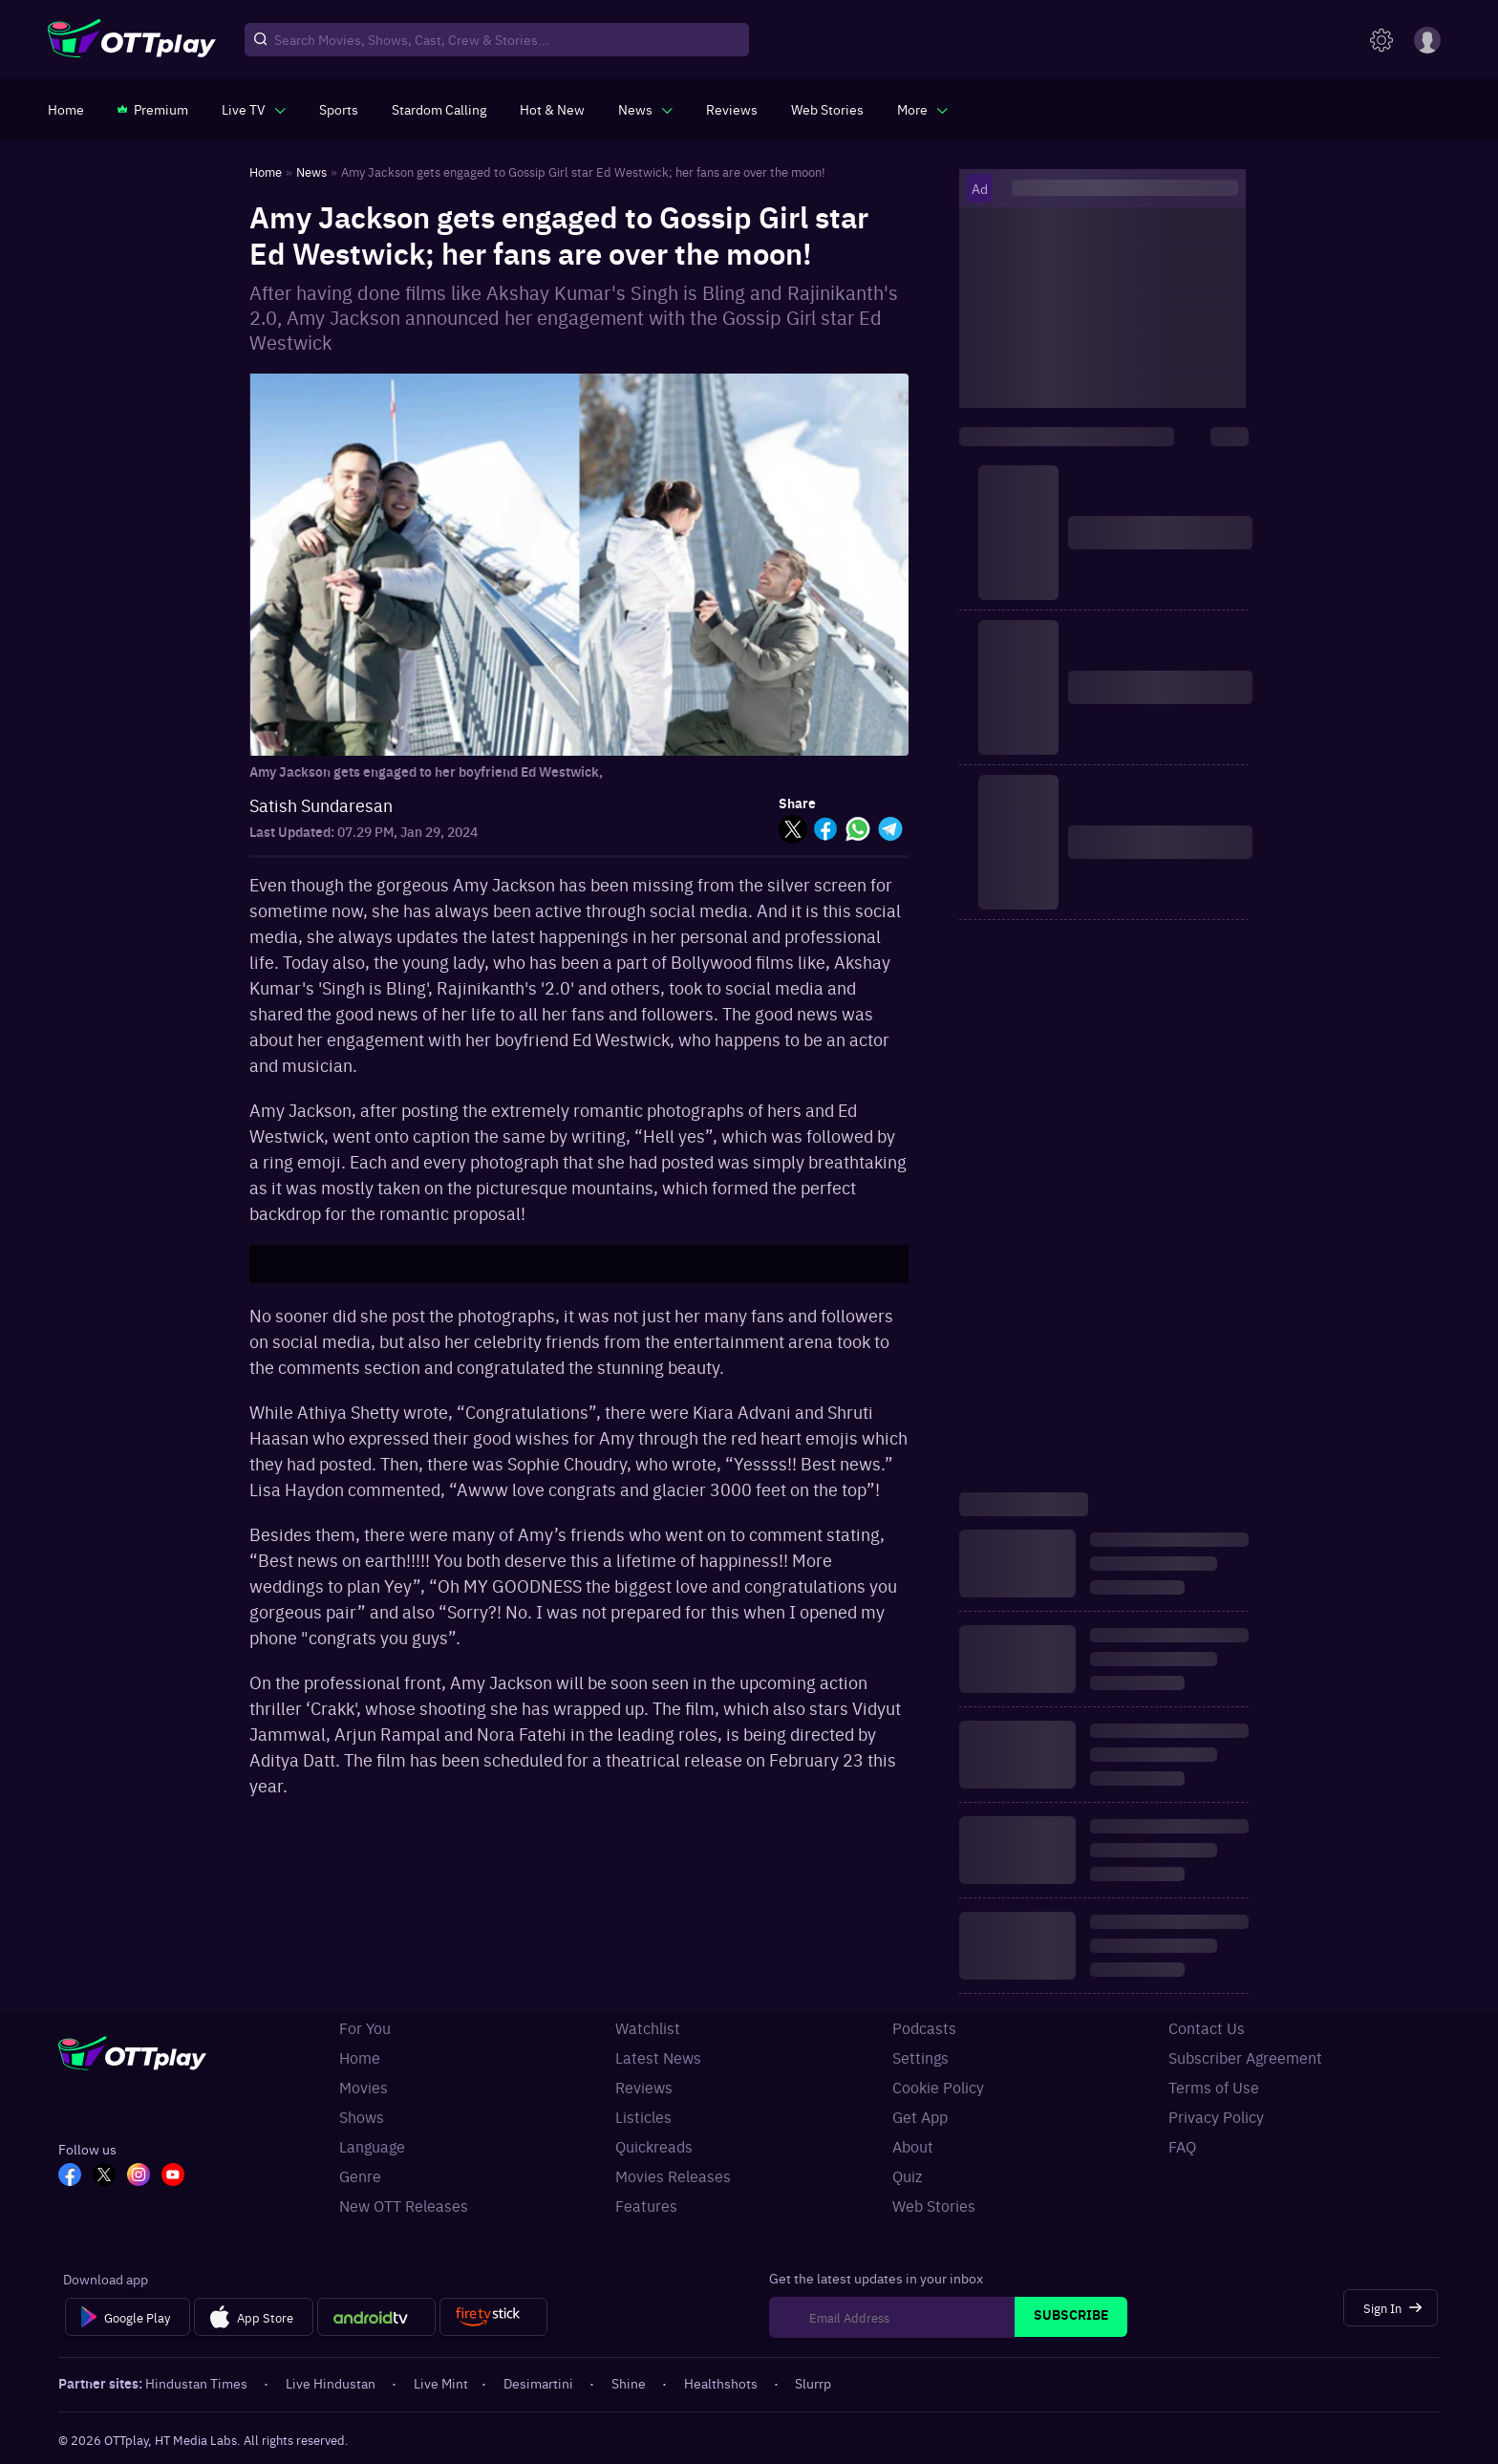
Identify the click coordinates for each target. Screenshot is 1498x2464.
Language (372, 2145)
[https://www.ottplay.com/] (66, 109)
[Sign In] (1390, 2307)
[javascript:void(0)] (254, 109)
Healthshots (722, 2382)
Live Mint (441, 2382)
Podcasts (924, 2027)
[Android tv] (376, 2317)
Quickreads (654, 2145)
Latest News (658, 2057)
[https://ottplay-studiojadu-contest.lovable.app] (439, 109)
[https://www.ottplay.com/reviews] (732, 109)
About (912, 2145)
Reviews (644, 2086)
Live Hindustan (332, 2382)
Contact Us (1206, 2027)
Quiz (907, 2175)
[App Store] (253, 2317)
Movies (363, 2086)
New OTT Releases (403, 2205)
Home (359, 2057)
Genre (360, 2175)
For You (365, 2027)
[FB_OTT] (69, 2176)
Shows (361, 2116)
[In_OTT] (138, 2176)
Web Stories (933, 2205)
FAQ (1182, 2145)
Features (646, 2205)
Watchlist (647, 2027)
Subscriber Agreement (1245, 2057)
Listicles (643, 2116)
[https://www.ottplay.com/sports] (338, 109)
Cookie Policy (938, 2086)
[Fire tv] (493, 2317)
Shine (630, 2382)
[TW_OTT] (104, 2176)
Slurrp (813, 2382)
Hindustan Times (197, 2382)
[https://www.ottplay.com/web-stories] (827, 109)
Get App (920, 2116)
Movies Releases (673, 2175)
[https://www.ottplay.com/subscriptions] (153, 109)
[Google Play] (127, 2317)
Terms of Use (1213, 2086)
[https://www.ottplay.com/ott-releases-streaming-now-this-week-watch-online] (552, 109)
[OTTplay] (132, 40)
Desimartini (539, 2382)
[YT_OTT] (172, 2176)
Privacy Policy (1216, 2116)
